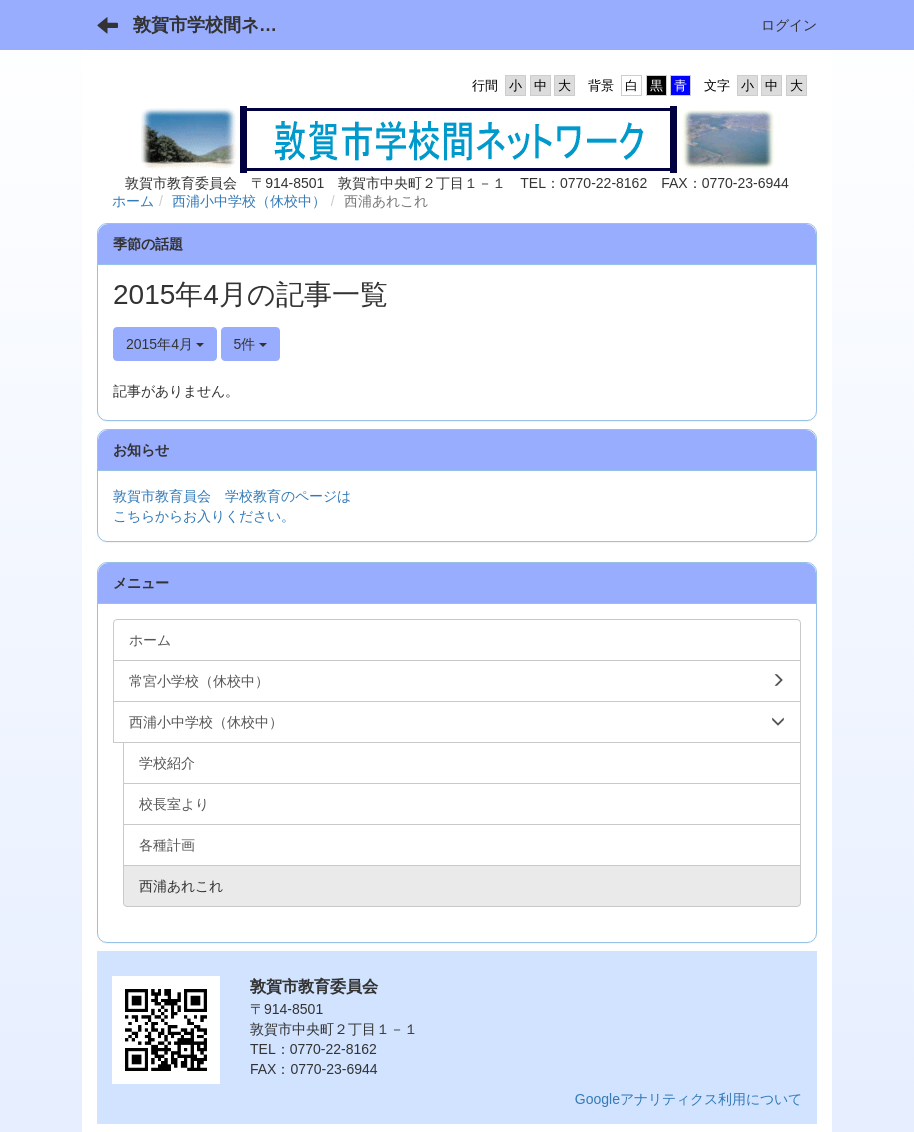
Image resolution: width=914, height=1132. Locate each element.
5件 (251, 344)
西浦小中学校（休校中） (249, 201)
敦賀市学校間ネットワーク (217, 25)
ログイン (789, 25)
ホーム (133, 201)
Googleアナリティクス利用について (688, 1099)
